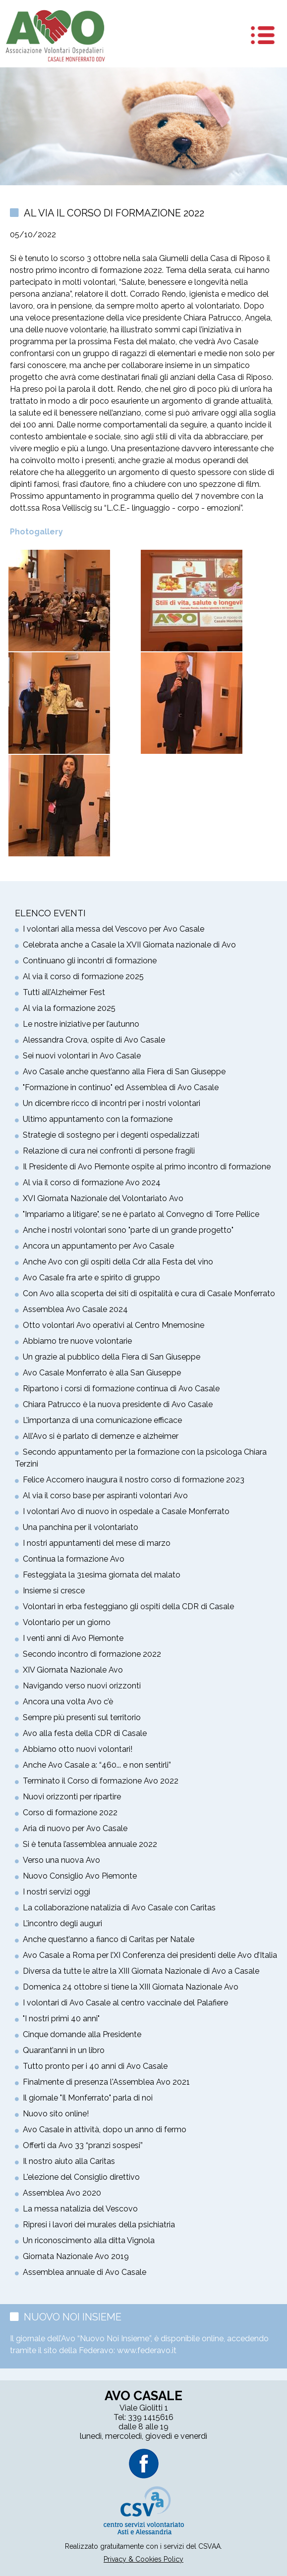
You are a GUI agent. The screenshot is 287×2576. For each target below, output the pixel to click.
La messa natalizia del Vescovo (80, 2208)
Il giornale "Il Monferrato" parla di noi (88, 2098)
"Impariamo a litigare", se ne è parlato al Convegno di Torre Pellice (141, 1214)
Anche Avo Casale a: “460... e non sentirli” (97, 1765)
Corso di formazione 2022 (70, 1812)
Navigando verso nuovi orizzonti (82, 1685)
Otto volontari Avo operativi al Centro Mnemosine (113, 1325)
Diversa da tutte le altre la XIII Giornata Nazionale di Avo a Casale (141, 1971)
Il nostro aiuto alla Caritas (69, 2161)
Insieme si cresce (54, 1590)
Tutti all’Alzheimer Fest (64, 992)
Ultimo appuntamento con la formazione (97, 1119)
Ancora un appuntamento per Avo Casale (98, 1246)
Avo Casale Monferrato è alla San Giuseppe (102, 1372)
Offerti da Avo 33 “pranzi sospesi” (83, 2145)
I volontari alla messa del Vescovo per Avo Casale (113, 929)
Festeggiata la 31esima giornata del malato (101, 1574)
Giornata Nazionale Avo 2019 (76, 2256)
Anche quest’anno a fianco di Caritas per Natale (108, 1939)
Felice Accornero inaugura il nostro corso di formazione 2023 (133, 1479)
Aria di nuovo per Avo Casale (75, 1828)
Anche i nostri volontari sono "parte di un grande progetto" (128, 1230)
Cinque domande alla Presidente (82, 2034)
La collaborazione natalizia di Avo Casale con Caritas (119, 1907)
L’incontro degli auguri (62, 1923)
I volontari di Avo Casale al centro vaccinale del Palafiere (125, 2002)
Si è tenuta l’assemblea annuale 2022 (90, 1844)
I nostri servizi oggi (56, 1891)
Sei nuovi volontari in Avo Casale (82, 1055)
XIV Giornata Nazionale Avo (73, 1670)
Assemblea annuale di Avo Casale (84, 2272)
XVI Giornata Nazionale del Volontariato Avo (103, 1198)
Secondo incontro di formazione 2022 (92, 1654)
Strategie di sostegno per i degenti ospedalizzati (111, 1135)
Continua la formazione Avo (73, 1559)
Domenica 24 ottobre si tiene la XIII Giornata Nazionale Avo (130, 1987)
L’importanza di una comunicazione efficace (102, 1420)
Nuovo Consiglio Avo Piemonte (80, 1876)
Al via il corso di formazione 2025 (83, 976)
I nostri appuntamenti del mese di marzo (97, 1543)
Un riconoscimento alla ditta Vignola (89, 2240)
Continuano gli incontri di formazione (90, 960)
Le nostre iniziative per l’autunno (81, 1024)
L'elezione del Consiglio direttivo (81, 2177)
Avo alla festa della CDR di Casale (85, 1733)
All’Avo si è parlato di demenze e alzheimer (100, 1436)
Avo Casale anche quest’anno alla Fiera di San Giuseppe (124, 1071)
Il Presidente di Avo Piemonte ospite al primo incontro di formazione (147, 1166)
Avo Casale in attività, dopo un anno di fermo (104, 2129)
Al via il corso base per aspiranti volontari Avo (105, 1495)
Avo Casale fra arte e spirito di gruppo (91, 1277)
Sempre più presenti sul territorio (82, 1717)
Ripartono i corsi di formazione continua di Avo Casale (121, 1388)
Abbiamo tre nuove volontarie (77, 1341)
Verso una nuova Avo (61, 1860)
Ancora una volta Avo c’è (68, 1701)
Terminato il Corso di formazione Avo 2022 (100, 1781)
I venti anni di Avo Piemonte (73, 1638)
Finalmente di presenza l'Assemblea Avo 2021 (106, 2082)
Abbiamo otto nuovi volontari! (77, 1749)
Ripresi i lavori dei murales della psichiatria (99, 2224)
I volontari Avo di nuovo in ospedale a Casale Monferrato (126, 1511)
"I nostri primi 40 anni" (61, 2018)
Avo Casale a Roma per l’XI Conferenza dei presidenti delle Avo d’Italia (150, 1955)
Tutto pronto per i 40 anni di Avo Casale (95, 2066)
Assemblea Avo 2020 (62, 2193)
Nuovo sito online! (56, 2113)
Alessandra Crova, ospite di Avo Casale (94, 1040)
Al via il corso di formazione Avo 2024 (92, 1182)
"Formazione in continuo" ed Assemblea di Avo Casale (121, 1087)
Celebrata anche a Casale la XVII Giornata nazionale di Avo (129, 944)
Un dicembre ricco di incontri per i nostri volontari (111, 1103)
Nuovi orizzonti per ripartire (72, 1796)
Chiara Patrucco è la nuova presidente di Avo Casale (118, 1404)
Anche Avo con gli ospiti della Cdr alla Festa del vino (118, 1261)
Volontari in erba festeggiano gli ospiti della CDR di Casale (128, 1606)
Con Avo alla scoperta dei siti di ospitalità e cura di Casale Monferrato (149, 1293)
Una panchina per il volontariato (80, 1527)
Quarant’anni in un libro (64, 2050)
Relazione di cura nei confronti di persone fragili (109, 1151)
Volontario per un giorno (67, 1622)
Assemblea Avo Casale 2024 (75, 1309)
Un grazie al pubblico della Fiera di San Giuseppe (111, 1357)
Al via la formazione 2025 (69, 1008)
